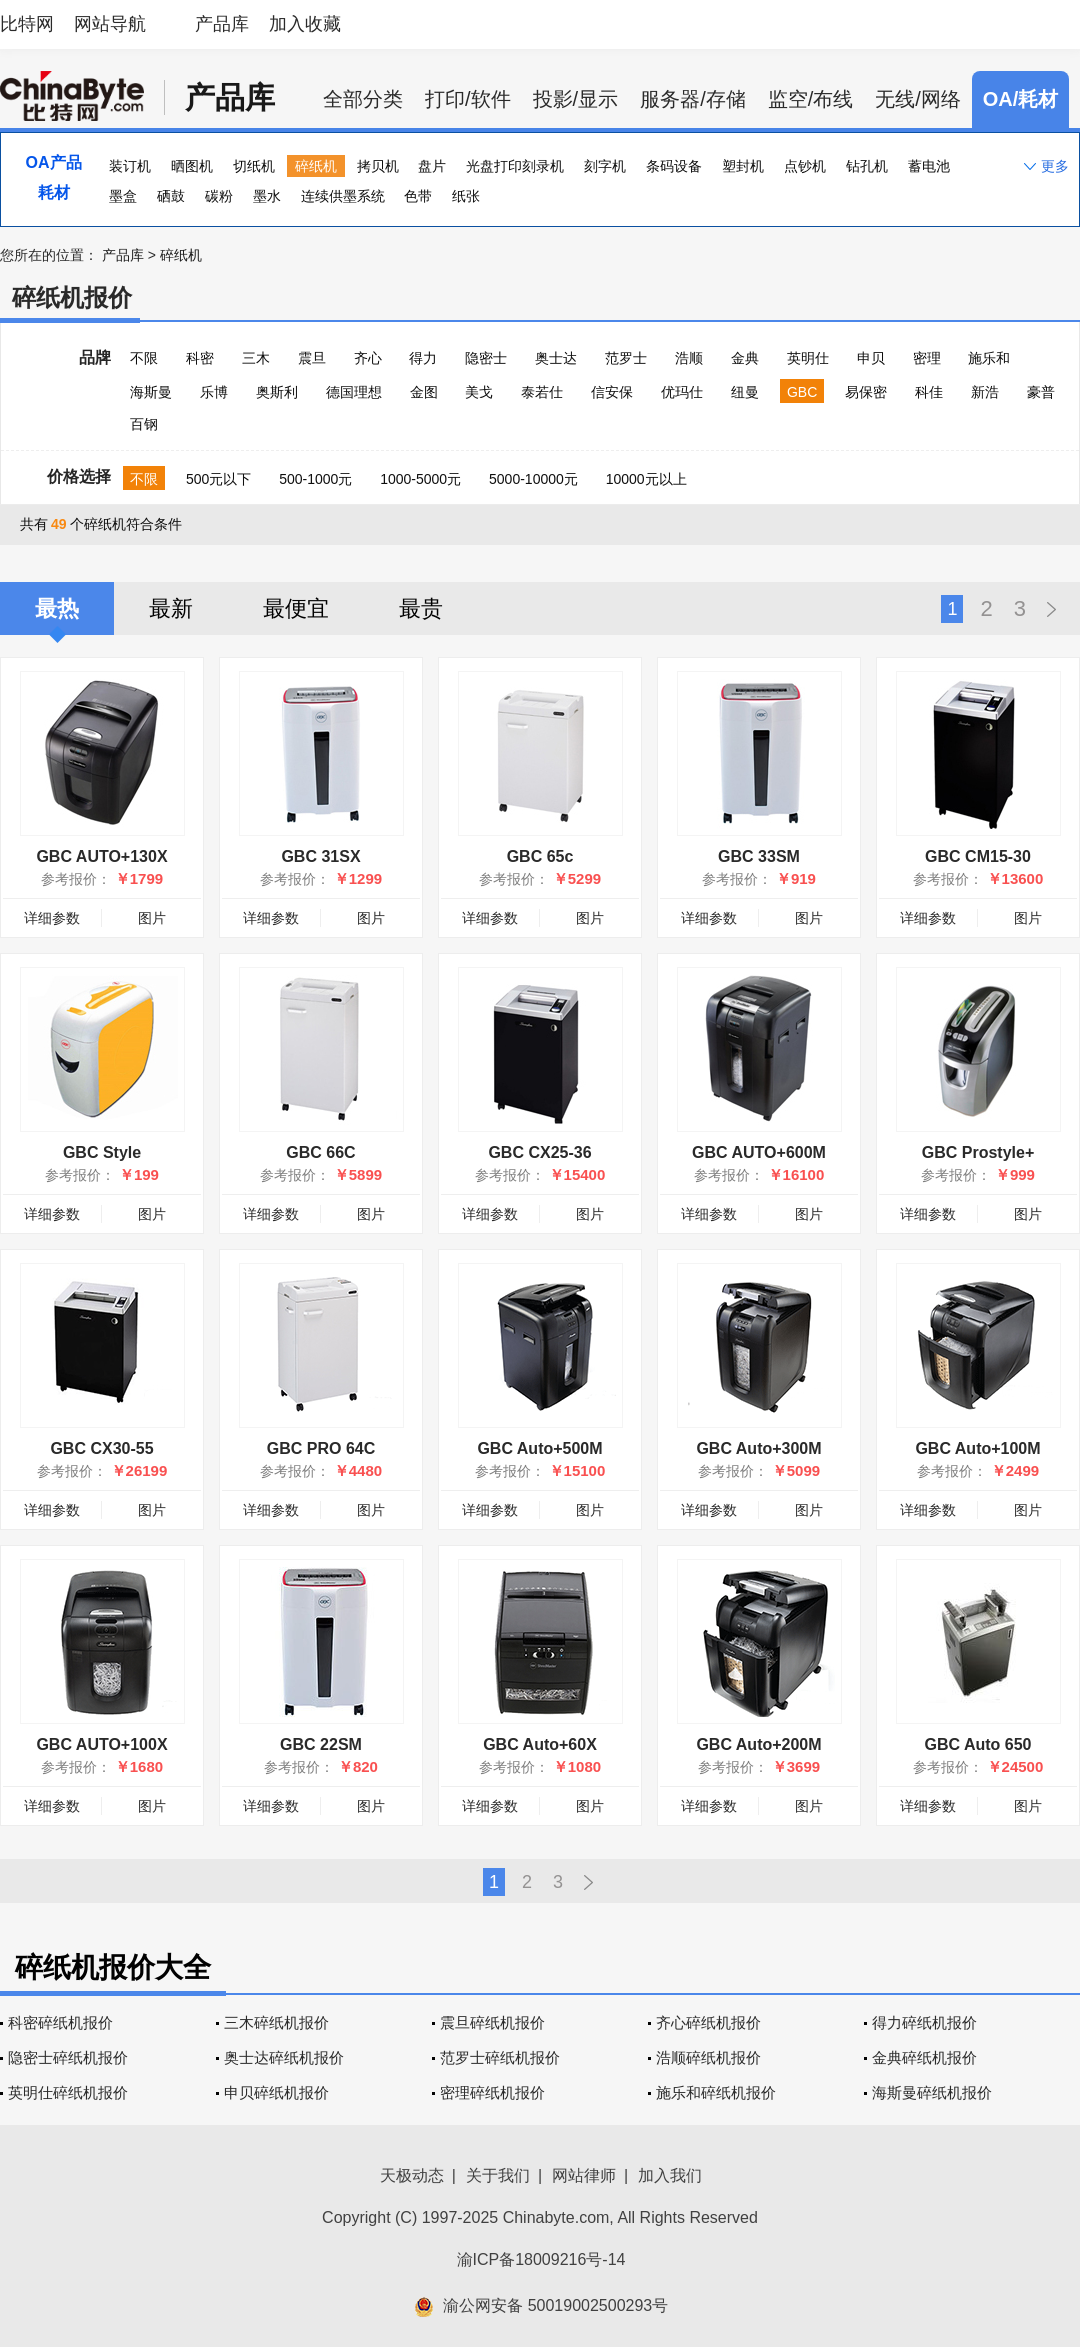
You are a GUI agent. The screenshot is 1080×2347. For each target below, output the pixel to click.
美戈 (479, 392)
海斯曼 (151, 392)
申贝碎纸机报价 (276, 2092)
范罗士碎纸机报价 (500, 2057)
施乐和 (989, 358)
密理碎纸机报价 (492, 2092)
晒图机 (192, 166)
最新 (171, 608)
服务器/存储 (693, 99)
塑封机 (743, 166)
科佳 (929, 392)
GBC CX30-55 (101, 1448)
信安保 (612, 392)
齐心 (368, 358)
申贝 (871, 358)
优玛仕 (682, 392)
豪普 (1041, 392)
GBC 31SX (320, 856)
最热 (57, 608)
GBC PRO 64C (321, 1448)
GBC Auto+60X (540, 1744)
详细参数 (52, 918)
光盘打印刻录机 (515, 166)
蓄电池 (929, 166)
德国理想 (354, 392)
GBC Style (102, 1152)
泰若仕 (542, 392)
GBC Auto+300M (758, 1448)
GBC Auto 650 (978, 1744)
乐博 (214, 392)
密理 (927, 358)
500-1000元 (315, 479)
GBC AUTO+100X (101, 1744)
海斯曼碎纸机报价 (932, 2092)
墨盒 (123, 196)
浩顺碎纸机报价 (708, 2057)
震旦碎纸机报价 (492, 2022)
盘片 (432, 166)
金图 (424, 392)
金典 (745, 358)
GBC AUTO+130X (101, 856)
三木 (256, 358)
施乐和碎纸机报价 (716, 2092)
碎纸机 (316, 166)
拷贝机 (378, 166)
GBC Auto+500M (539, 1448)
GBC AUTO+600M (759, 1152)
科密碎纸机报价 (60, 2022)
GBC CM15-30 (978, 856)
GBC (802, 392)
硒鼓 (171, 196)
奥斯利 (277, 392)
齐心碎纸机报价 (708, 2022)
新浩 (985, 392)
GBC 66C (320, 1152)
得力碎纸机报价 (924, 2022)
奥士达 (556, 358)
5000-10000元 (533, 479)
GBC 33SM (759, 856)
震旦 (312, 358)
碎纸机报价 (72, 297)
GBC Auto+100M (977, 1448)
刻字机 (605, 166)
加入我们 (670, 2175)
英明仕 (808, 358)
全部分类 (363, 99)
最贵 (421, 608)
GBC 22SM (321, 1744)
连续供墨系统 (343, 196)
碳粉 (219, 196)
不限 (144, 358)
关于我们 (498, 2175)
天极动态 (412, 2175)
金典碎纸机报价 (924, 2057)
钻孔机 (867, 166)
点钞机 (805, 166)
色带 (418, 196)
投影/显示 (576, 99)
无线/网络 (918, 99)
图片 (152, 918)
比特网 (27, 24)
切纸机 (254, 166)
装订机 (130, 166)
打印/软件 (468, 99)
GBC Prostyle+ (978, 1152)
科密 (200, 358)
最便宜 (296, 608)
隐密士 (486, 358)
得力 (423, 358)
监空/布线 (811, 99)
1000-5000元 (420, 479)
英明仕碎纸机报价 (68, 2092)
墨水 (267, 196)
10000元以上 (646, 479)
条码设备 (674, 166)
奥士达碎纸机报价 (284, 2057)
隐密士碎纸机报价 (68, 2057)
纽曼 (745, 392)
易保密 (866, 392)
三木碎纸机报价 (276, 2022)
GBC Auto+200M (758, 1744)
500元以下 (218, 479)
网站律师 (584, 2175)
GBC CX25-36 (539, 1152)
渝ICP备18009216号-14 (541, 2259)
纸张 (466, 196)
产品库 (222, 24)
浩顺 (689, 358)
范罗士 (626, 358)
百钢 (144, 424)
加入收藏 (305, 24)
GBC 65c (540, 856)
